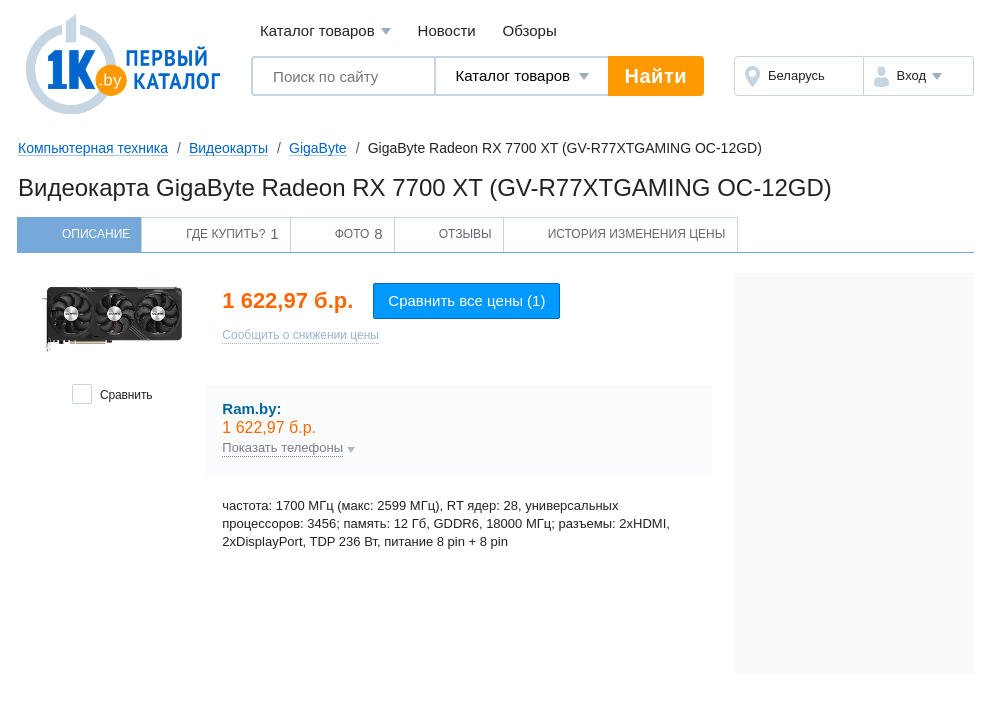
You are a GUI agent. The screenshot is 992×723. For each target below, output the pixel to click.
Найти (656, 76)
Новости (447, 30)
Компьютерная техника (93, 148)
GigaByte (318, 148)
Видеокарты (228, 148)
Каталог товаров (325, 31)
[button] (918, 76)
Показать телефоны (282, 448)
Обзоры (530, 30)
